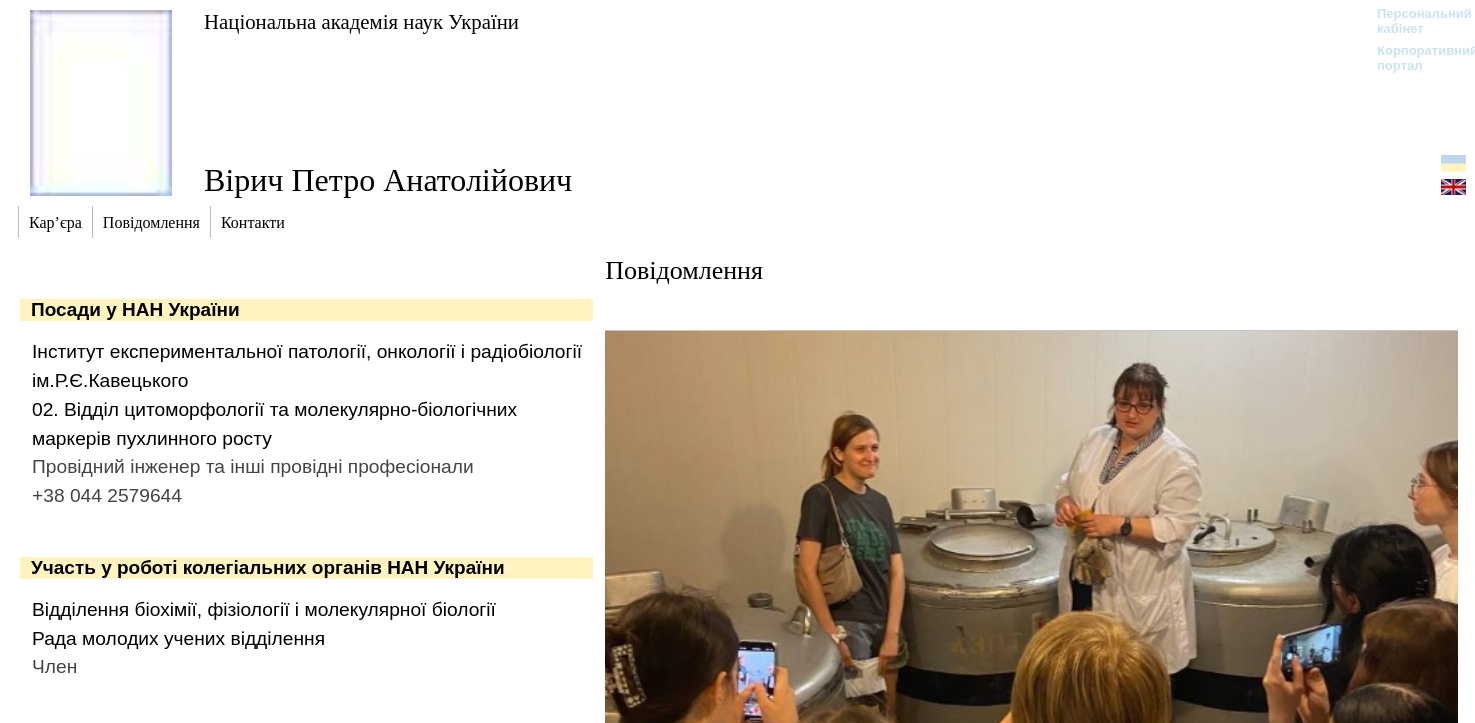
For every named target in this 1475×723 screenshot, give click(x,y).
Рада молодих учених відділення (178, 638)
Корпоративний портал (1414, 58)
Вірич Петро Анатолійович (388, 180)
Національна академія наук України (361, 21)
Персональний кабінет (1414, 21)
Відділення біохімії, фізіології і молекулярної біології (264, 609)
